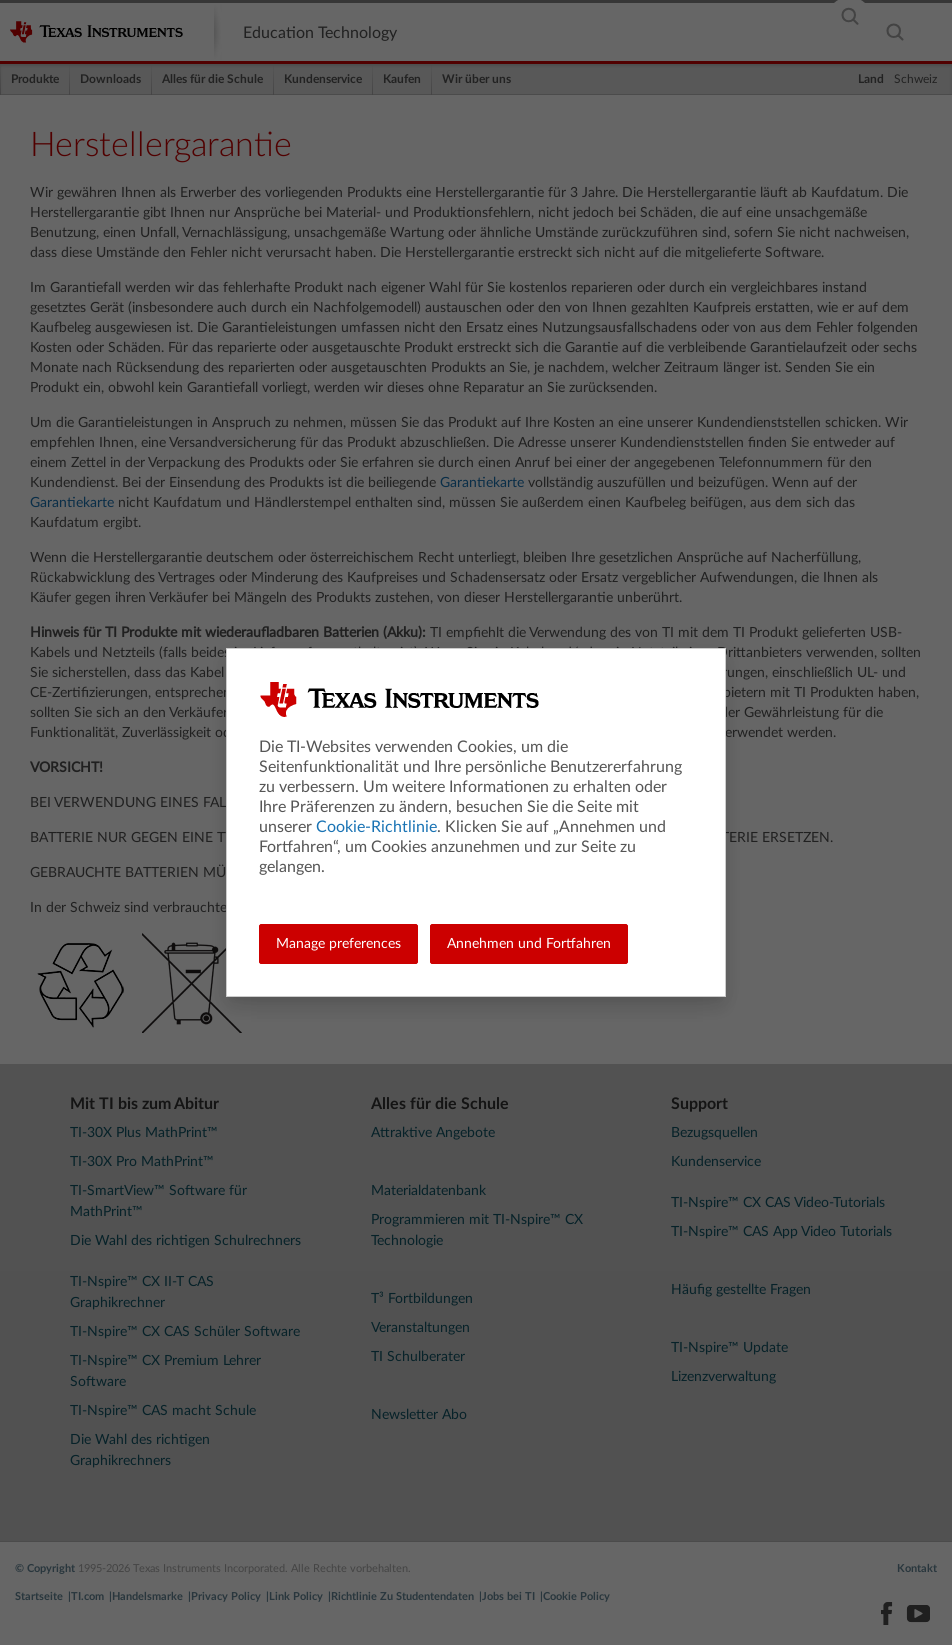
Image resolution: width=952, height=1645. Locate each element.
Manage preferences (338, 944)
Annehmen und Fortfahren (529, 944)
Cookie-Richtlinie (376, 827)
